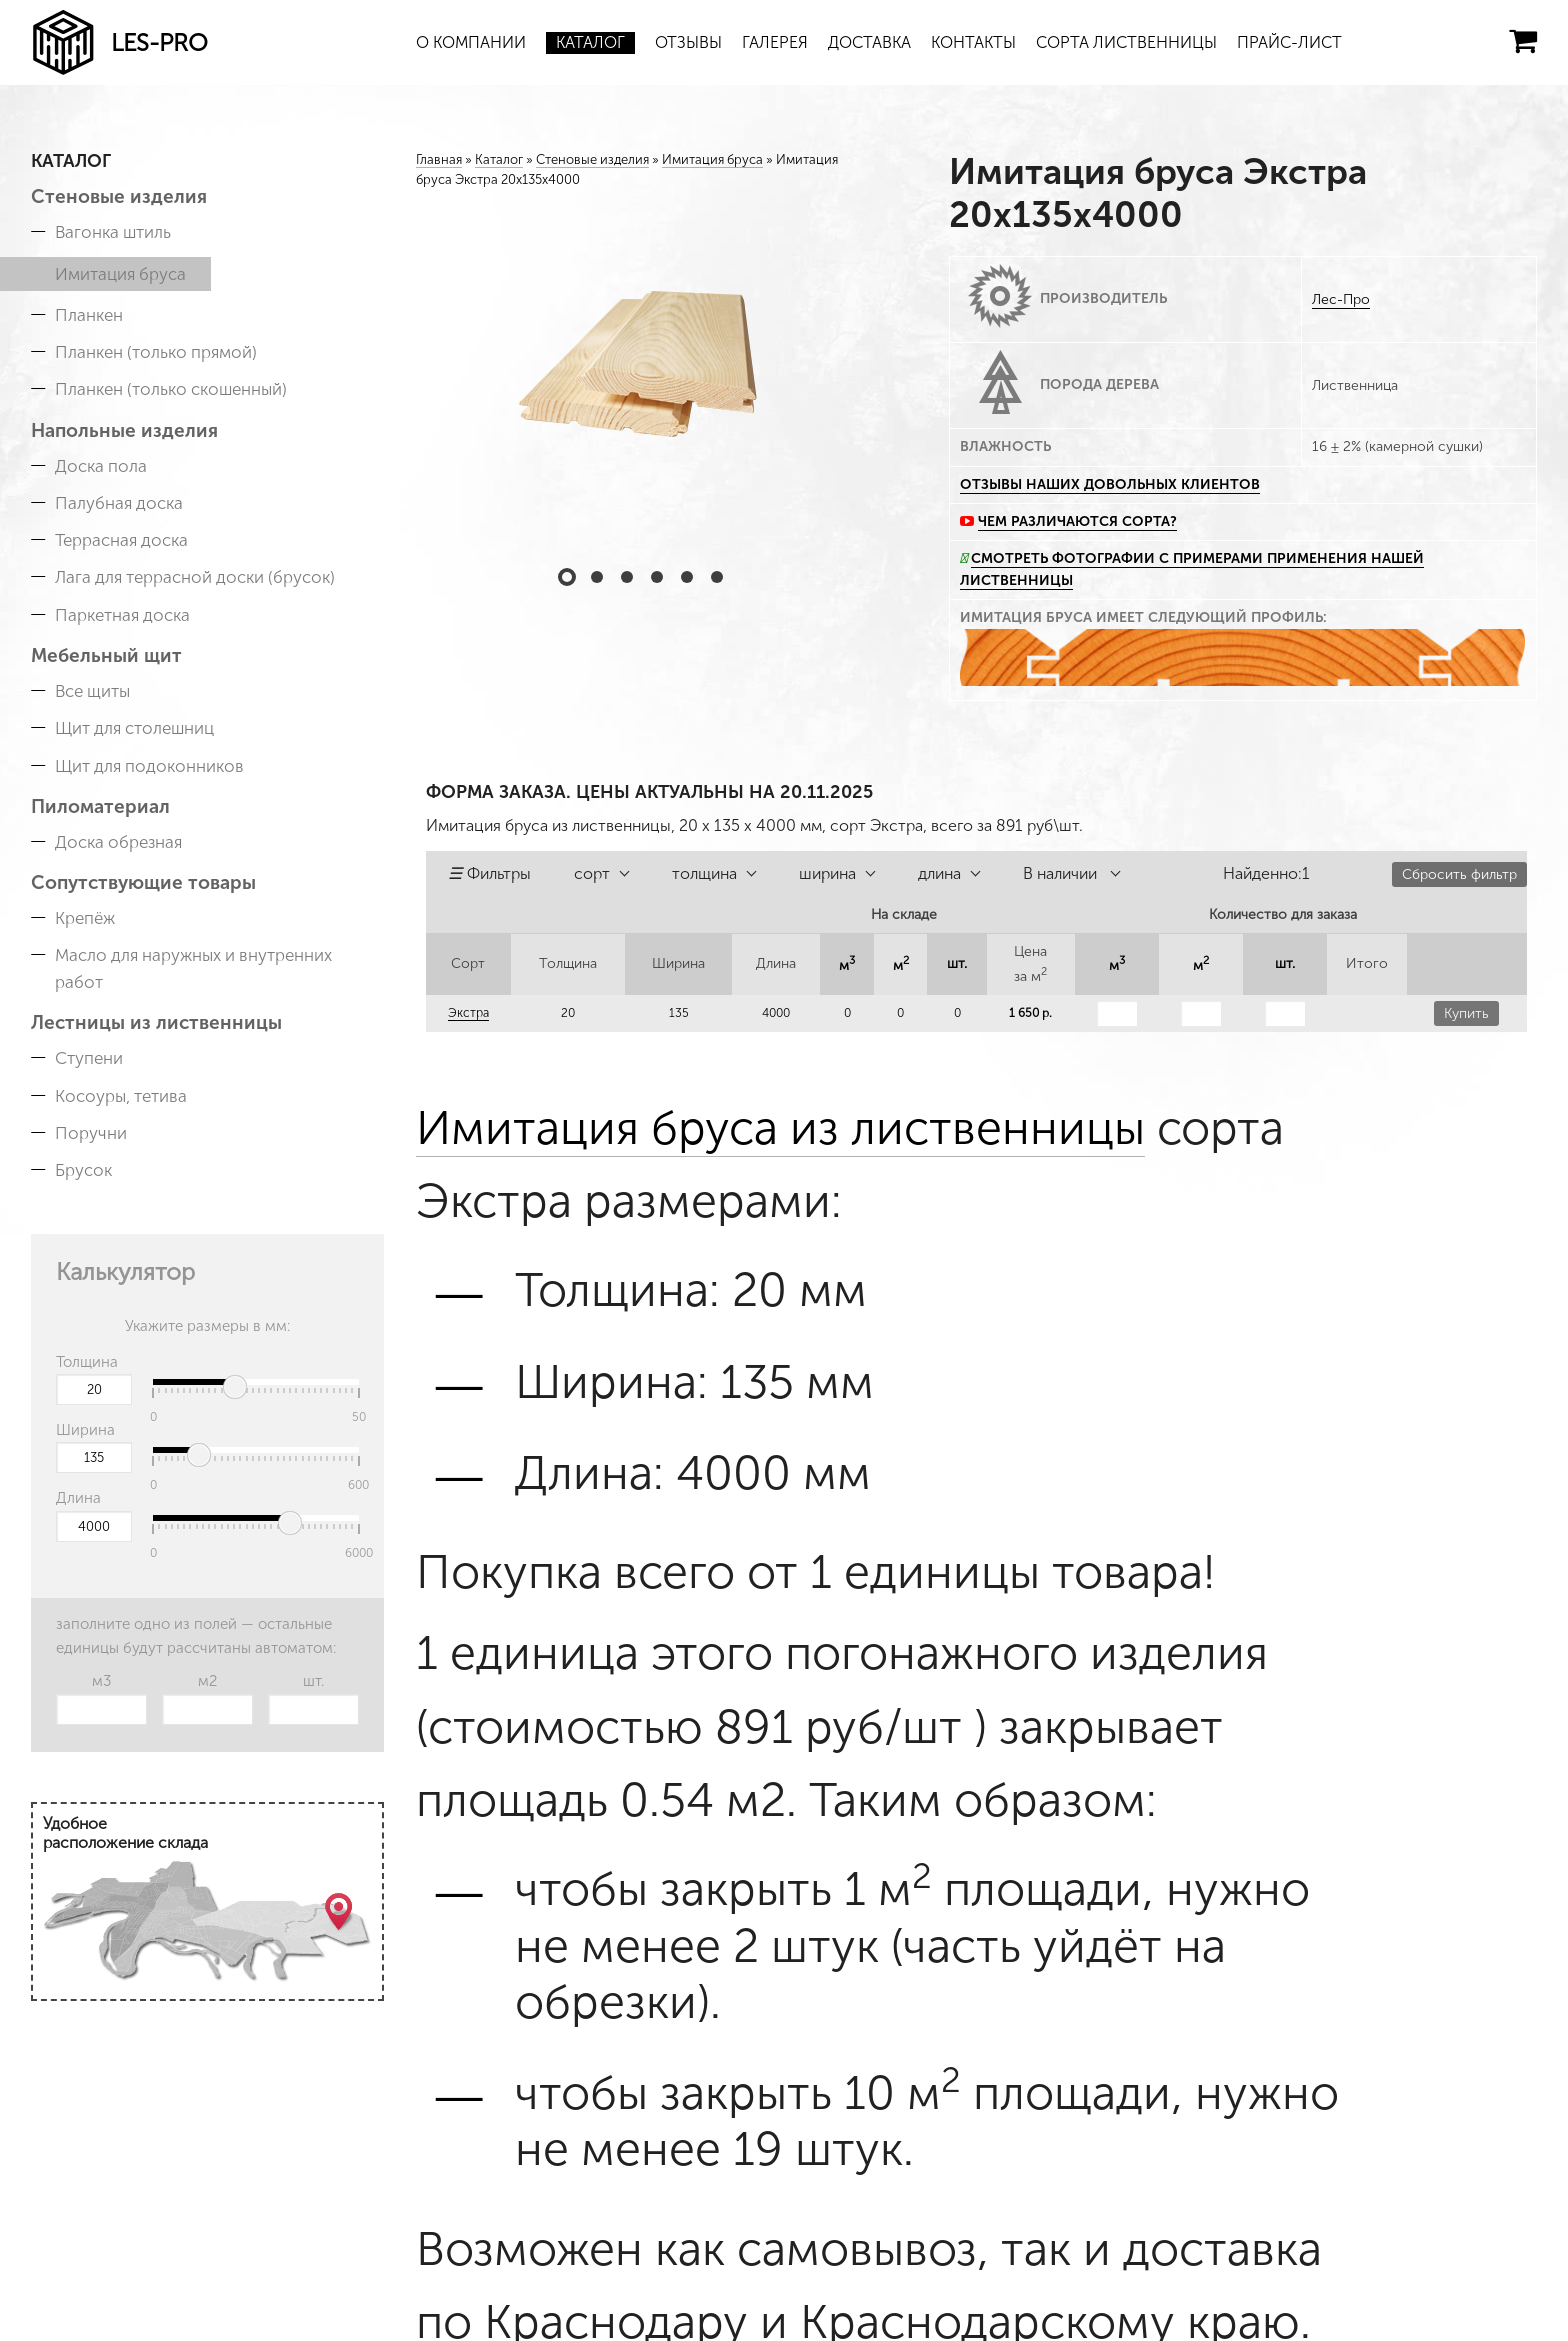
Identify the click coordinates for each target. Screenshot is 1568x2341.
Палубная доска (119, 503)
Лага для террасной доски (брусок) (195, 577)
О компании (471, 42)
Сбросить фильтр (1459, 874)
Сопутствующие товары (143, 882)
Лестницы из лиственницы (156, 1022)
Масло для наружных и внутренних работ (193, 968)
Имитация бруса (120, 274)
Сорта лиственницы (1126, 42)
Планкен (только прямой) (156, 352)
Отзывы (688, 42)
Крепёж (85, 918)
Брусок (83, 1170)
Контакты (973, 42)
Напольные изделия (124, 430)
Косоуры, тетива (121, 1096)
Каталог (590, 42)
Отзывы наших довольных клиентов (1110, 484)
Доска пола (101, 466)
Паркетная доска (122, 615)
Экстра (468, 1013)
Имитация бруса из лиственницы (780, 1128)
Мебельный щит (106, 655)
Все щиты (92, 691)
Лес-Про (1341, 299)
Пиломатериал (100, 806)
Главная (439, 159)
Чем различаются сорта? (1077, 521)
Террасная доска (121, 540)
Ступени (89, 1058)
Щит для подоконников (149, 766)
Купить (1466, 1013)
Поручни (91, 1133)
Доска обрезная (118, 842)
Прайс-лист (1289, 42)
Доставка (869, 42)
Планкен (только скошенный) (171, 389)
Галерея (775, 42)
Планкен (89, 315)
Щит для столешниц (134, 728)
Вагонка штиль (113, 232)
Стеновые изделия (119, 196)
